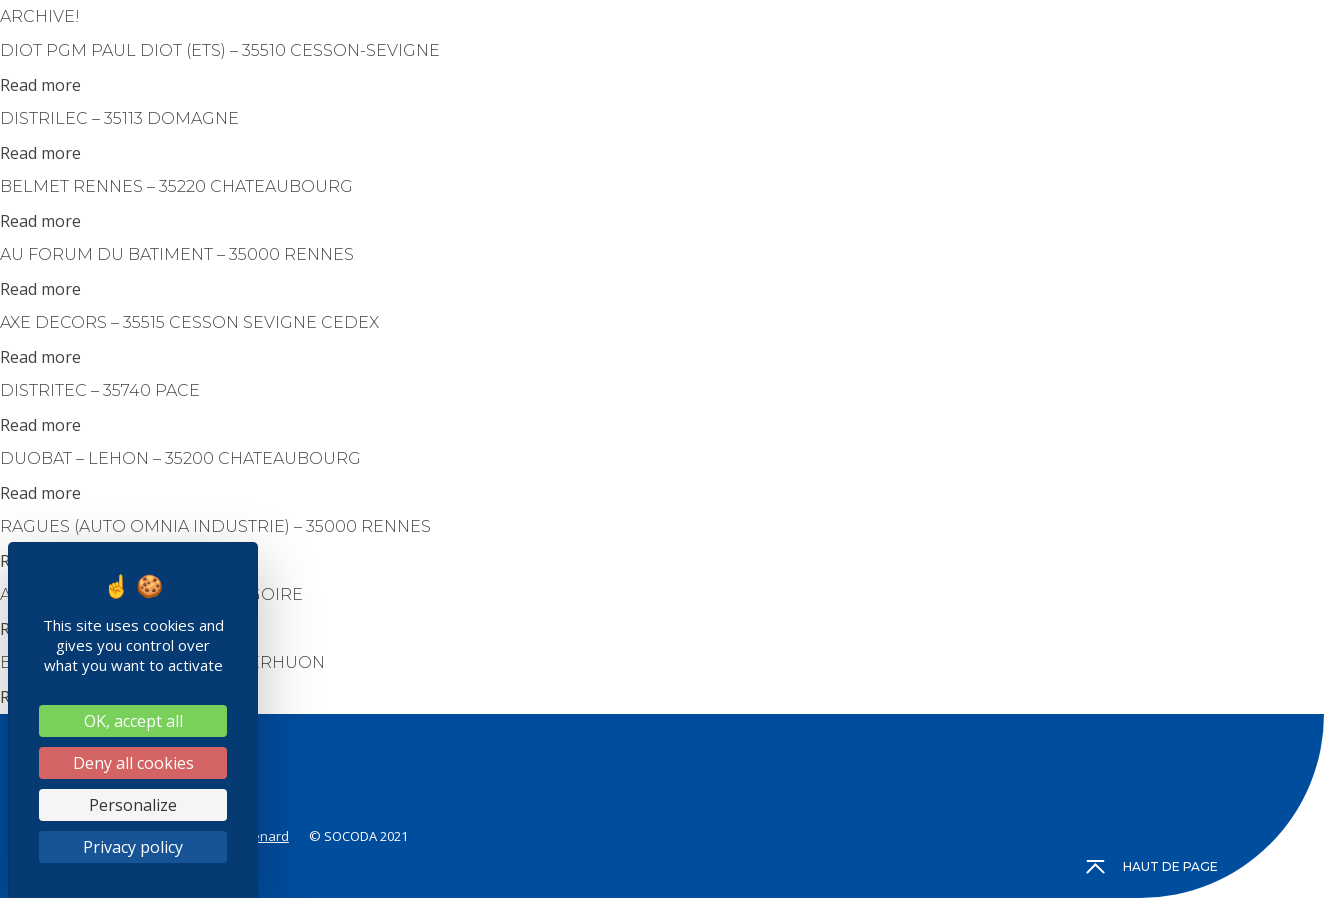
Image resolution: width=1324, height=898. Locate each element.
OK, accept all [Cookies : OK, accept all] (133, 721)
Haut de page (1153, 867)
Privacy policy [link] (133, 847)
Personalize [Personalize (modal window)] (133, 805)
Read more (40, 85)
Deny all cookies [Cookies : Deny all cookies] (133, 763)
